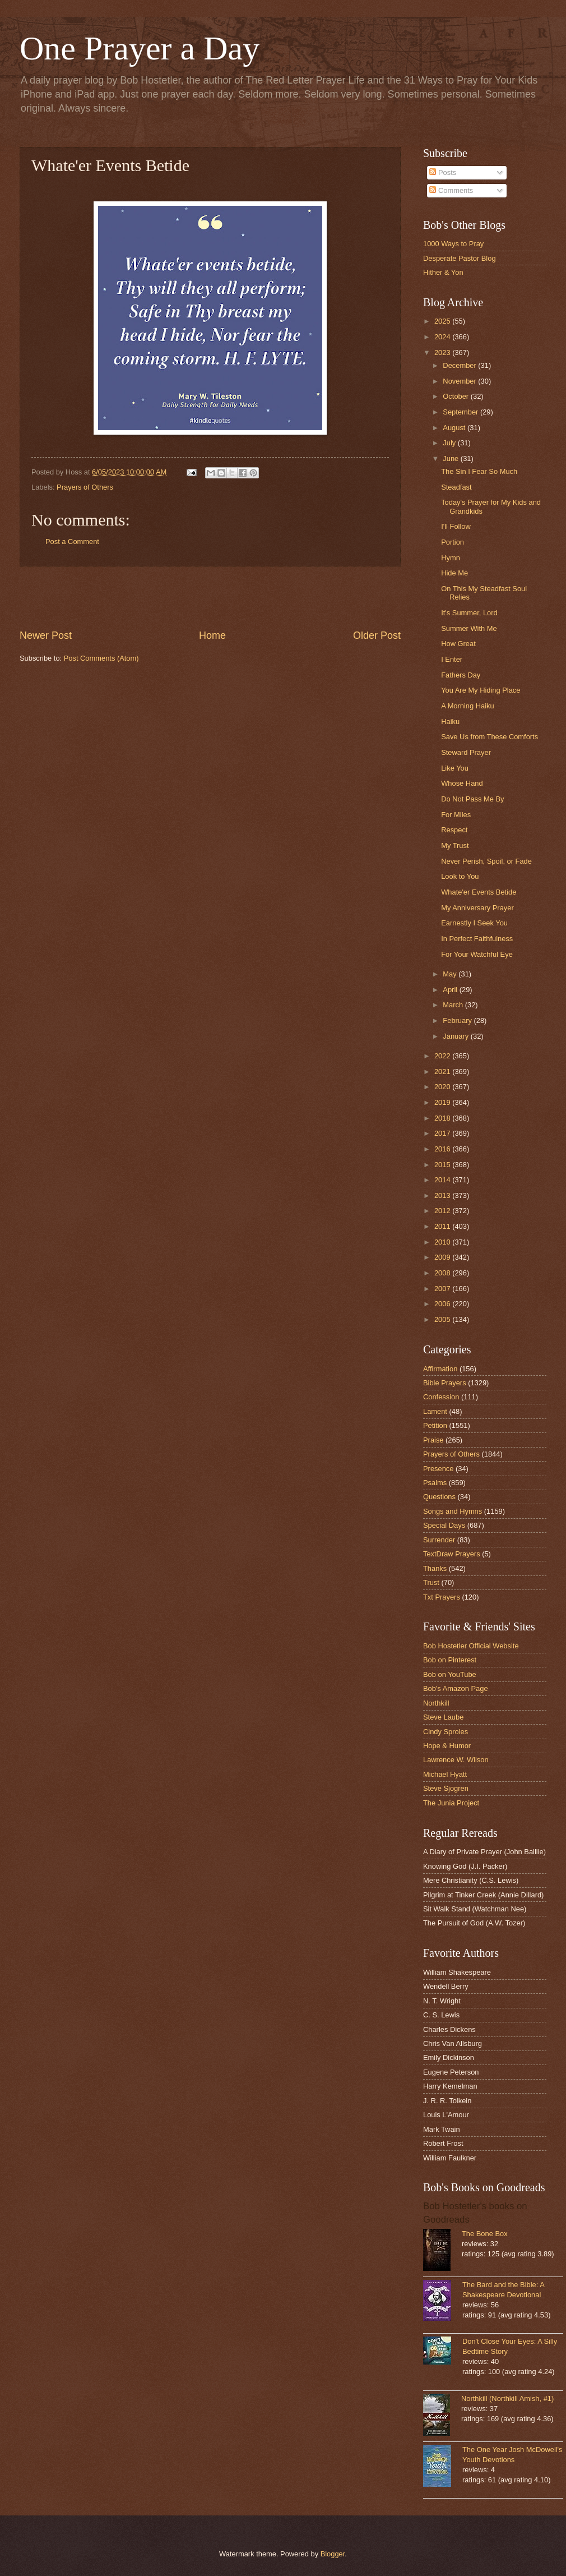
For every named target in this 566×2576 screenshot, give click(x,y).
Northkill (436, 1703)
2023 (443, 352)
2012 (443, 1210)
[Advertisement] (210, 598)
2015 (443, 1164)
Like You (454, 768)
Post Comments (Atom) (101, 658)
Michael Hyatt (445, 1774)
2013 (443, 1195)
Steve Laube (443, 1717)
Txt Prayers (441, 1597)
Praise (433, 1440)
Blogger (333, 2554)
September (461, 412)
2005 (443, 1319)
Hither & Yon (443, 272)
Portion (452, 542)
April (451, 989)
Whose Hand (462, 783)
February (458, 1020)
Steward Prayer (466, 752)
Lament (435, 1411)
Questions (439, 1496)
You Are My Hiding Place (480, 690)
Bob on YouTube (449, 1674)
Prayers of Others (85, 487)
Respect (454, 830)
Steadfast (456, 487)
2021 (443, 1071)
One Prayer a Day (139, 48)
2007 (443, 1288)
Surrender (439, 1540)
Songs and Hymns (452, 1511)
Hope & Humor (447, 1745)
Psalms (435, 1482)
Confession (441, 1397)
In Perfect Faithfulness (477, 938)
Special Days (444, 1525)
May (450, 974)
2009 (443, 1257)
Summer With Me (469, 628)
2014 (443, 1180)
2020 (443, 1086)
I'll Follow (456, 526)
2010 (443, 1242)
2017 (443, 1133)
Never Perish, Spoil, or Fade (486, 861)
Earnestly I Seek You (474, 923)
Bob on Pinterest (449, 1660)
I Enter (451, 659)
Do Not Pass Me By (472, 799)
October (456, 396)
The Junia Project (451, 1803)
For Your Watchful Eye (477, 954)
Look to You (460, 876)
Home (212, 635)
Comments (451, 190)
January (456, 1036)
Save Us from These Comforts (489, 736)
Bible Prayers (444, 1383)
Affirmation (440, 1369)
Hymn (450, 558)
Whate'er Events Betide (478, 892)
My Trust (454, 845)
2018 (443, 1118)
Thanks (435, 1568)
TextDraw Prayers (451, 1554)
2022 (443, 1056)
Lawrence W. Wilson (456, 1759)
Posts (442, 172)
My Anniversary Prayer (477, 908)
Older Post (377, 635)
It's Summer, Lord (469, 613)
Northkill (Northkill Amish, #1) (507, 2398)
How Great (458, 643)
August (455, 427)
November (460, 381)
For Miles (456, 814)
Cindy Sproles (445, 1731)
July (450, 443)
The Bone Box (485, 2233)
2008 (443, 1273)
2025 (443, 321)
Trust (431, 1582)
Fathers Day (460, 675)
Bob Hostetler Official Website (471, 1646)
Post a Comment (72, 541)
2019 (443, 1102)
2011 (443, 1226)
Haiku (450, 721)
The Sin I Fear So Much (479, 471)
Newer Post (46, 635)
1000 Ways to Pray (453, 243)
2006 (443, 1303)
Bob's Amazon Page (455, 1688)
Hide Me (454, 573)
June (452, 458)
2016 (443, 1149)
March (454, 1005)
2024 (443, 337)
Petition (435, 1425)
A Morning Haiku (467, 706)
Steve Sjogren (445, 1788)
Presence (438, 1468)
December (460, 365)
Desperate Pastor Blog (459, 258)
